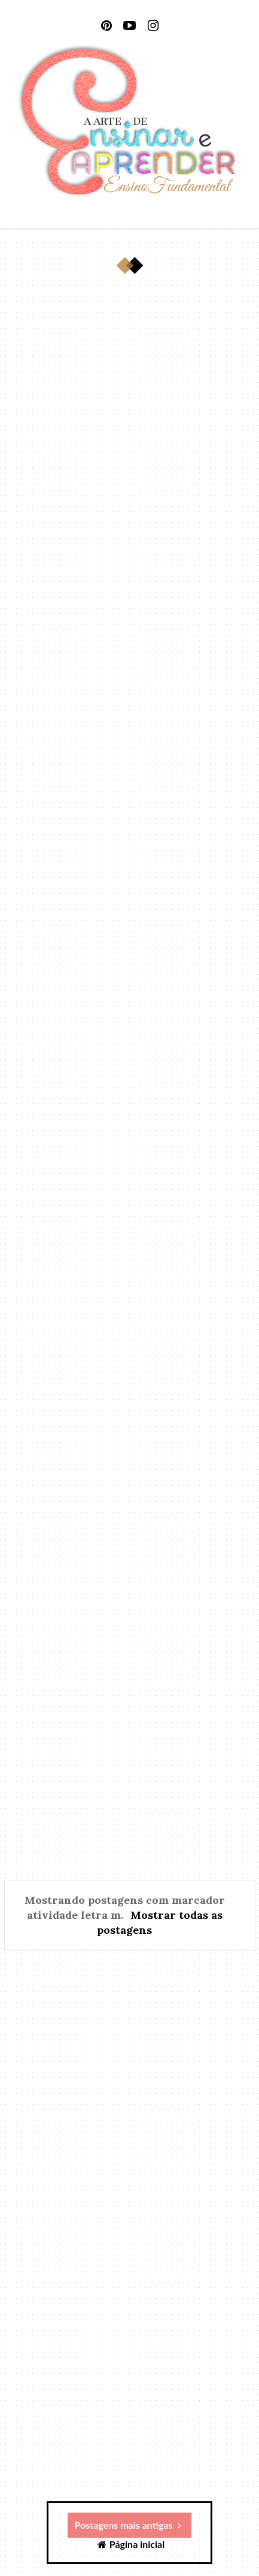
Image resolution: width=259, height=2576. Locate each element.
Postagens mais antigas (128, 2525)
